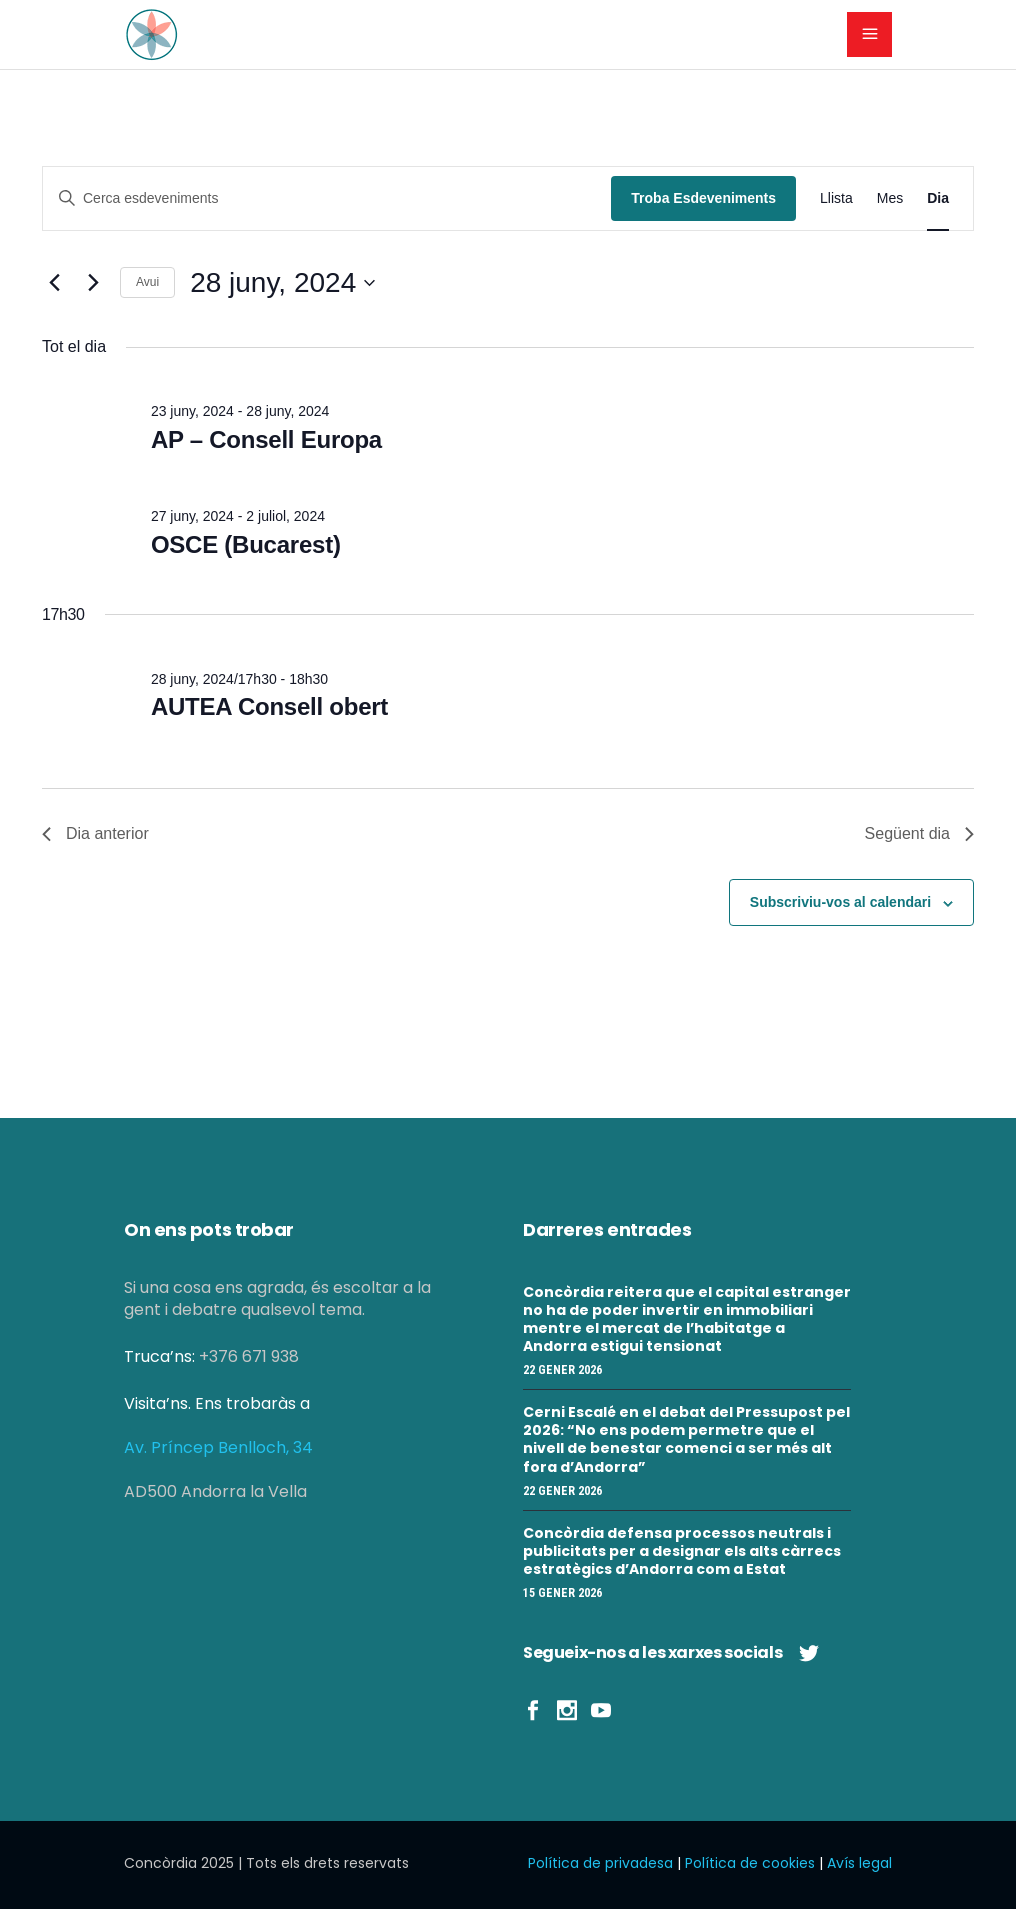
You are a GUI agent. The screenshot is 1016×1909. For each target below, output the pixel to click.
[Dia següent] (93, 283)
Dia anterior (95, 833)
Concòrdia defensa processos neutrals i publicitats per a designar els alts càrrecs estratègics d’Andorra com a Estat (682, 1551)
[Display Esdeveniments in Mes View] (890, 198)
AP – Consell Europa (266, 439)
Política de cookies (750, 1863)
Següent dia (919, 833)
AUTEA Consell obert (269, 706)
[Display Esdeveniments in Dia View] (938, 198)
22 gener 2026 (562, 1370)
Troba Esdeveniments (703, 198)
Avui (147, 282)
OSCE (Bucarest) (246, 544)
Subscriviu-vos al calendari (840, 902)
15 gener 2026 (562, 1593)
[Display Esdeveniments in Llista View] (836, 198)
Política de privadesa (600, 1863)
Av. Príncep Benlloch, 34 (218, 1447)
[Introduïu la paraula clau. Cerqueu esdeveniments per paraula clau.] (327, 198)
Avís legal (859, 1863)
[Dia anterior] (54, 283)
